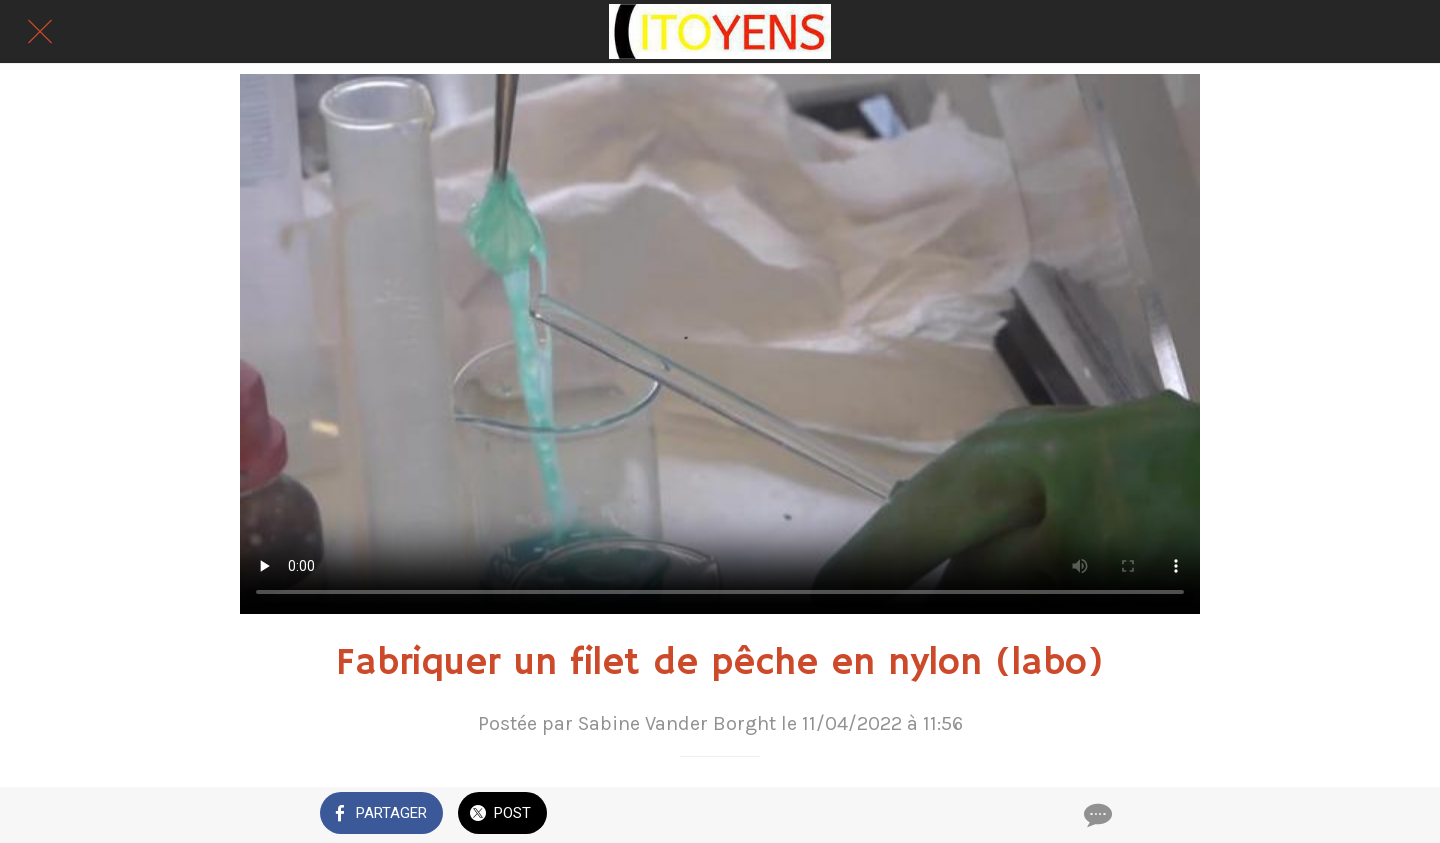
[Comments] (1096, 815)
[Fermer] (40, 32)
